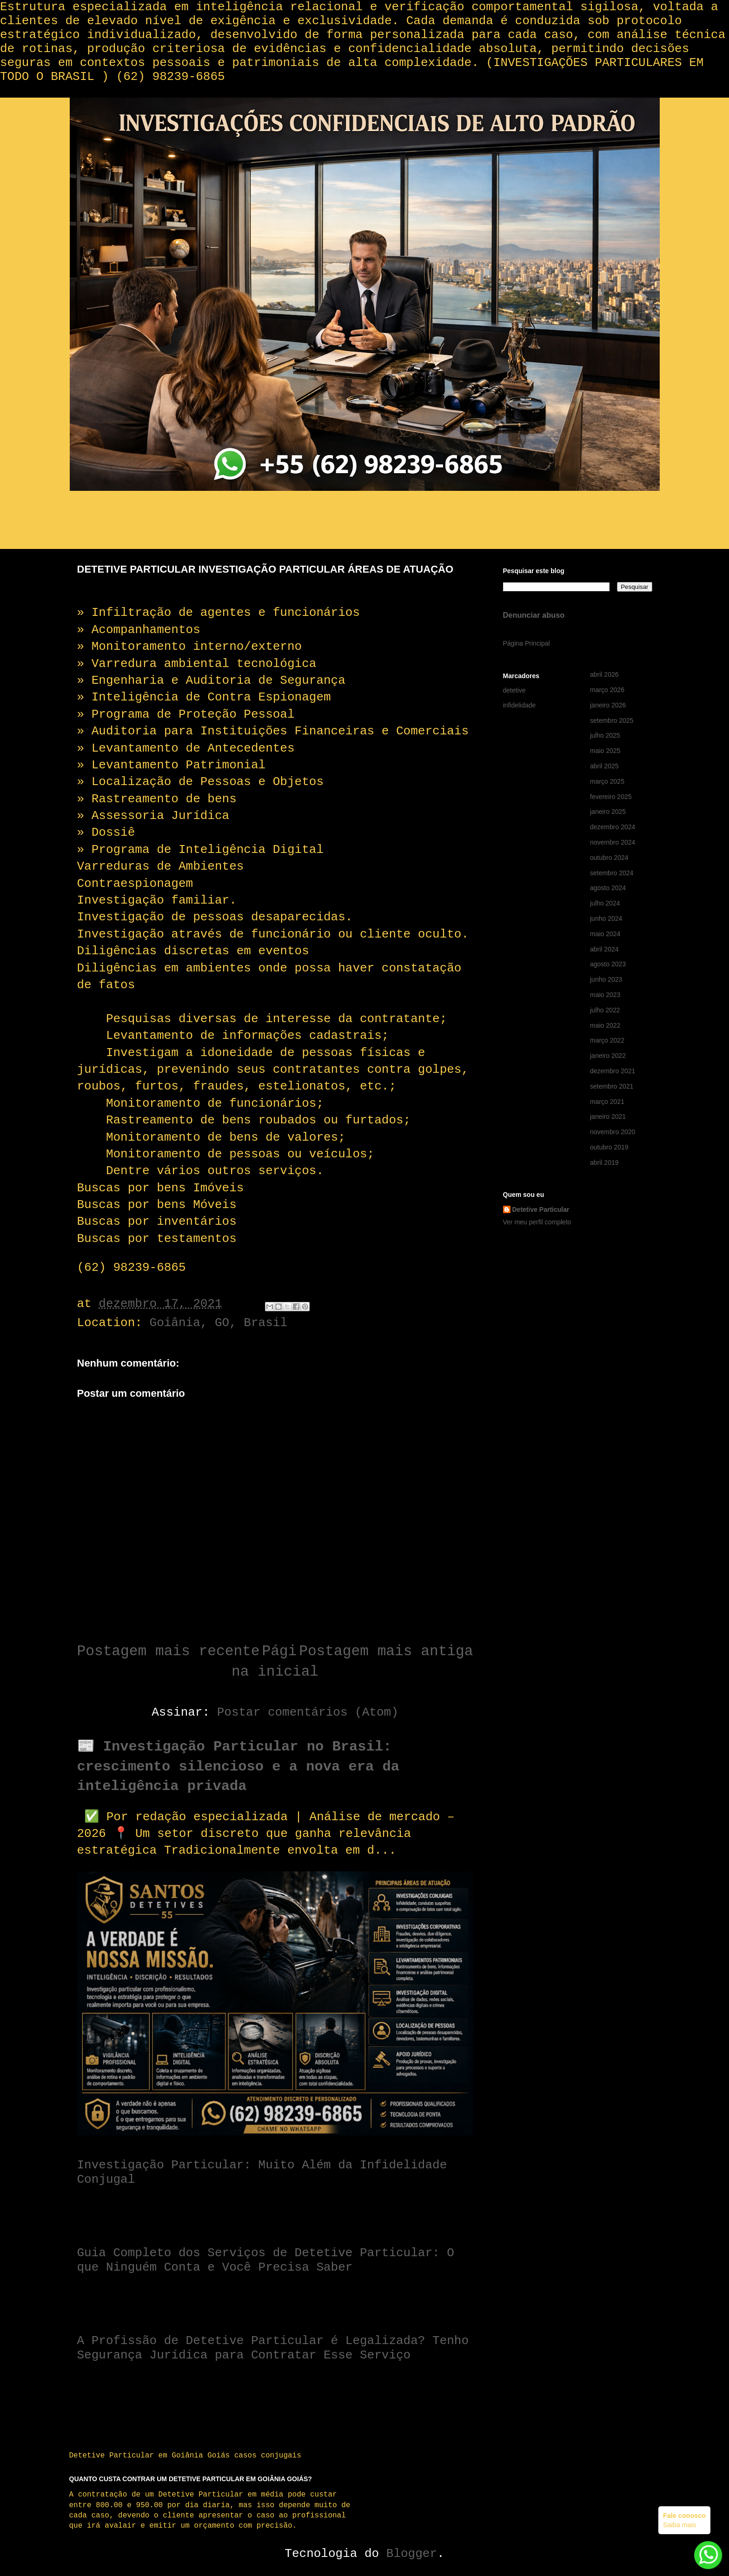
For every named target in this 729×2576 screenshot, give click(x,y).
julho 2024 (605, 903)
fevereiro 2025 (611, 796)
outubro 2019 (609, 1147)
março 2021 (607, 1101)
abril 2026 (604, 674)
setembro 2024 (611, 873)
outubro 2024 (609, 857)
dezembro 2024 (612, 827)
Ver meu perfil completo (537, 1222)
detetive (514, 690)
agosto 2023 (608, 964)
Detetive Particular (541, 1209)
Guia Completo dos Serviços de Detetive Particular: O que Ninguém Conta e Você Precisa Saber (265, 2260)
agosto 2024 (608, 888)
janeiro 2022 (608, 1055)
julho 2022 (605, 1010)
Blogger (411, 2554)
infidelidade (519, 705)
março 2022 (607, 1040)
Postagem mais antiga (386, 1651)
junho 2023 (606, 979)
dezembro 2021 (612, 1071)
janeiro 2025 (608, 811)
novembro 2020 (612, 1132)
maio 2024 (605, 934)
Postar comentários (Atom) (307, 1712)
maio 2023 (605, 994)
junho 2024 (606, 918)
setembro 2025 (611, 720)
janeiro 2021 (608, 1116)
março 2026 (607, 690)
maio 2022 (605, 1025)
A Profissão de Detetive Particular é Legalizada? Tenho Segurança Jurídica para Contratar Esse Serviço (273, 2348)
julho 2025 (605, 735)
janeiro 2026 (608, 705)
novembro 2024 (612, 842)
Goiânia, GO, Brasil (218, 1323)
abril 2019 (604, 1162)
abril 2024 (604, 949)
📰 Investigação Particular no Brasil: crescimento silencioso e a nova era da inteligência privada (238, 1766)
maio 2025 (605, 750)
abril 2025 (604, 766)
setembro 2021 (611, 1086)
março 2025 (607, 781)
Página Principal (526, 643)
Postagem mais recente (168, 1651)
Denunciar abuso (534, 615)
